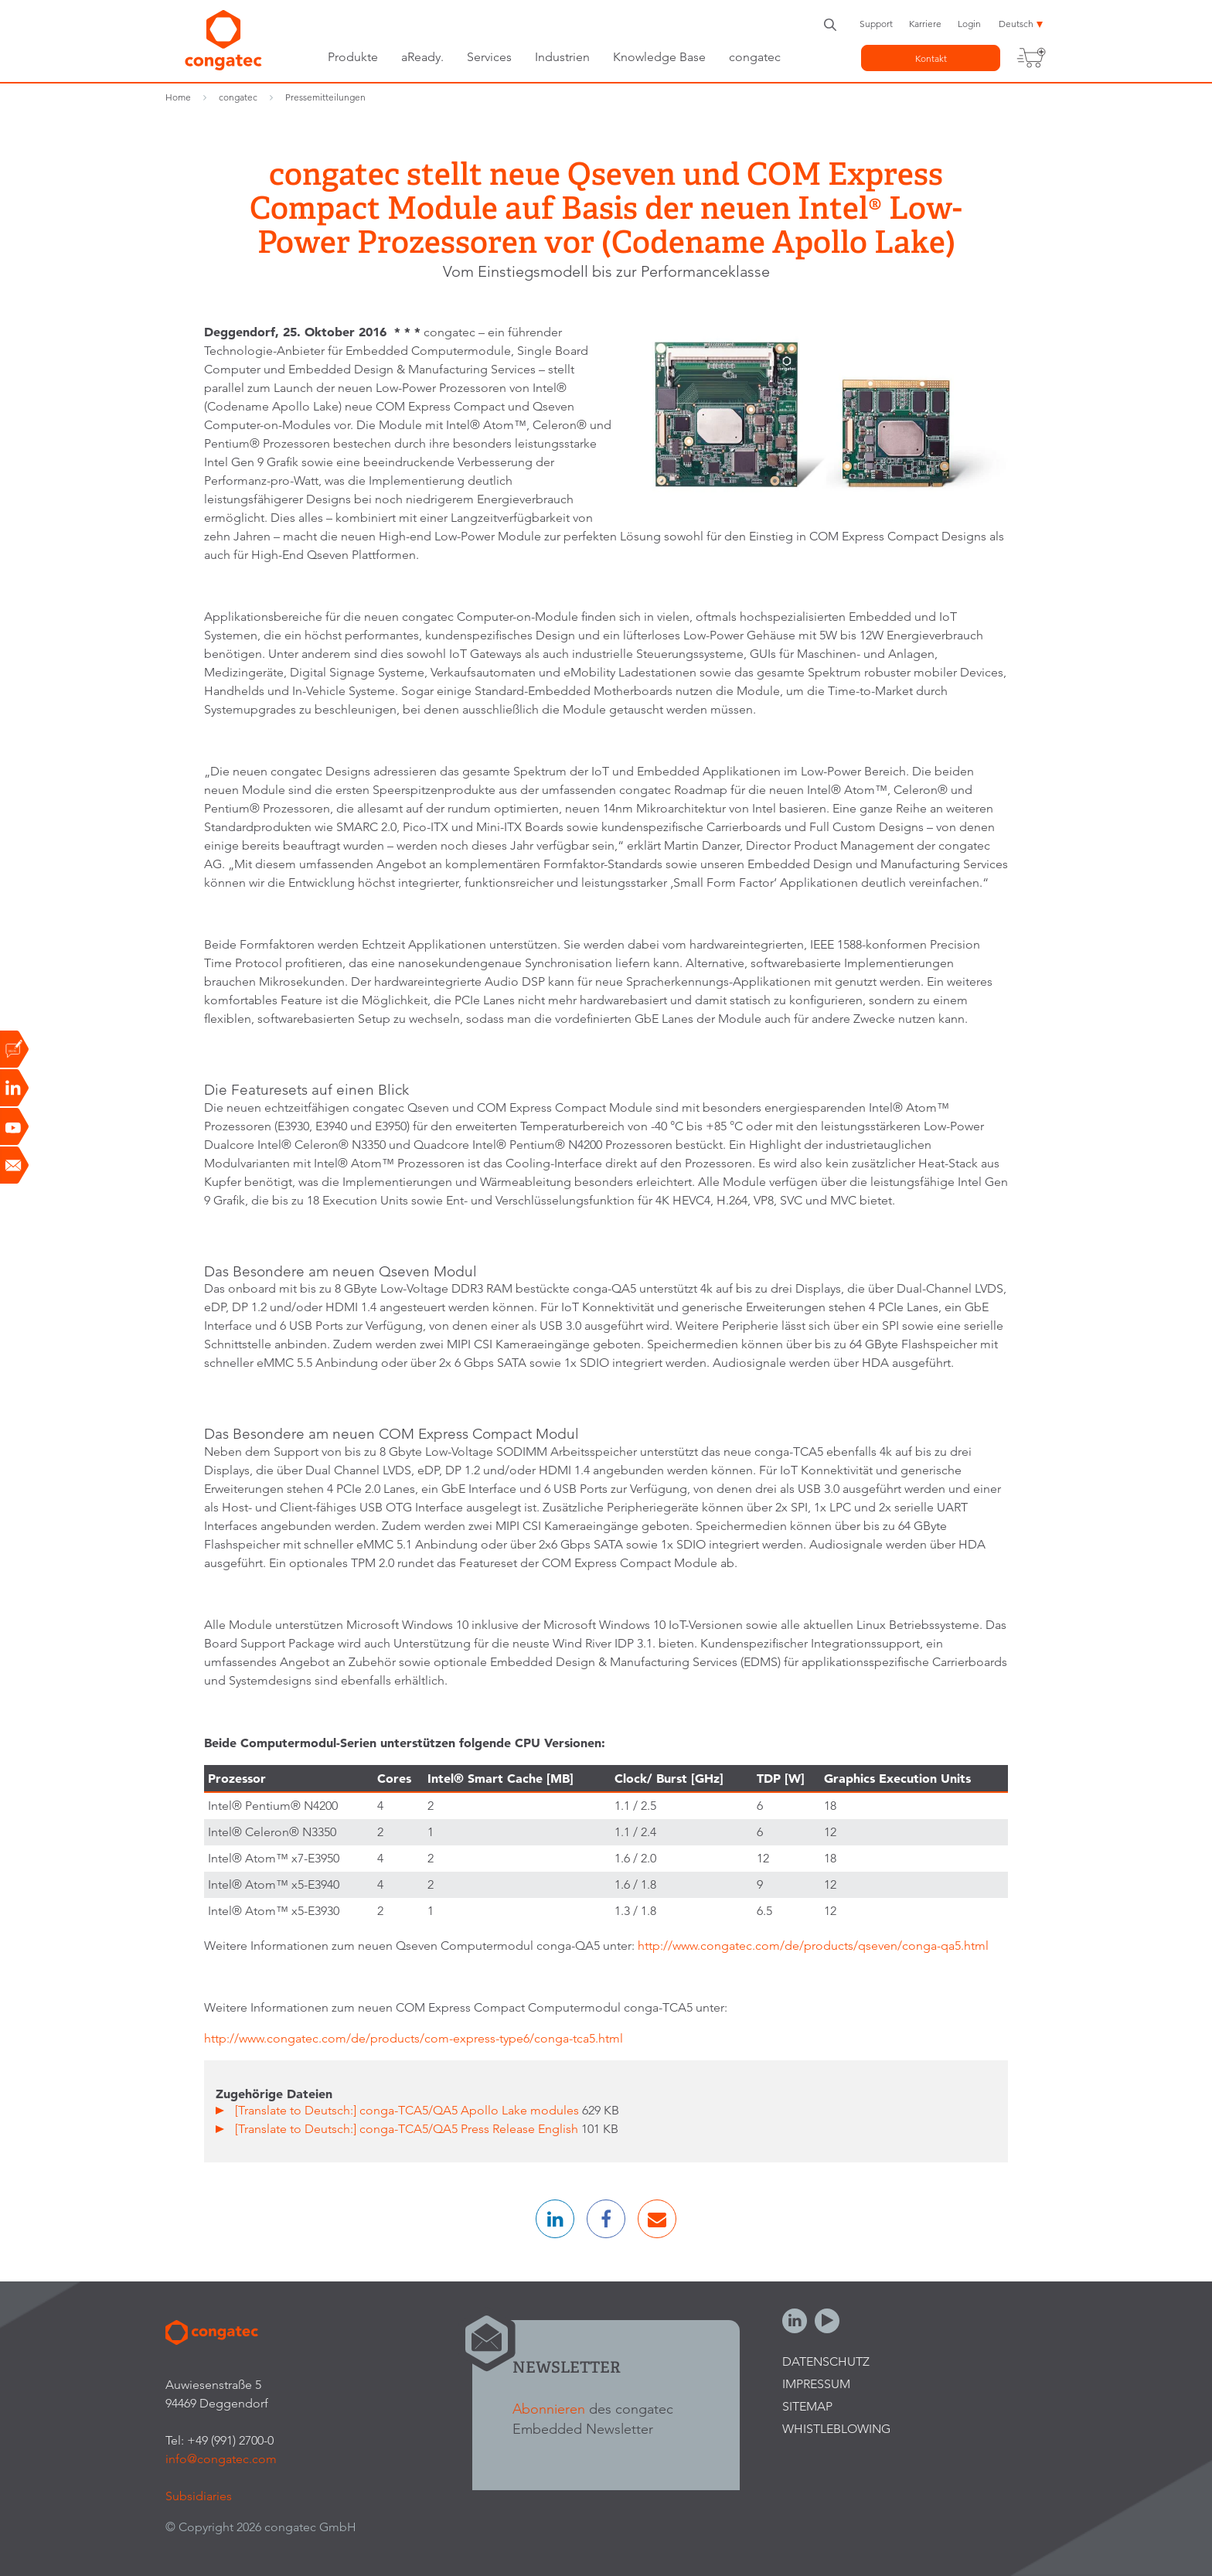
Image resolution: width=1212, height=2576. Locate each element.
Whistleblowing (836, 2428)
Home (178, 97)
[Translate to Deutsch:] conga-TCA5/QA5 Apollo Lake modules (408, 2110)
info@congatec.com (221, 2459)
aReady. (422, 56)
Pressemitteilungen (325, 97)
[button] (555, 2218)
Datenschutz (826, 2361)
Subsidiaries (198, 2496)
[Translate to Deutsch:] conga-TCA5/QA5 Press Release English (408, 2128)
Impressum (816, 2384)
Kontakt (931, 58)
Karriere (925, 23)
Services (489, 56)
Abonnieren (548, 2409)
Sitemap (807, 2406)
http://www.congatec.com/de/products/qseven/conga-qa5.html (813, 1945)
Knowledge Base (659, 56)
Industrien (562, 56)
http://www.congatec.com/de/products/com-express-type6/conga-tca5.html (415, 2038)
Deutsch (1016, 23)
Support (876, 23)
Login (969, 23)
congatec (755, 56)
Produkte (353, 56)
